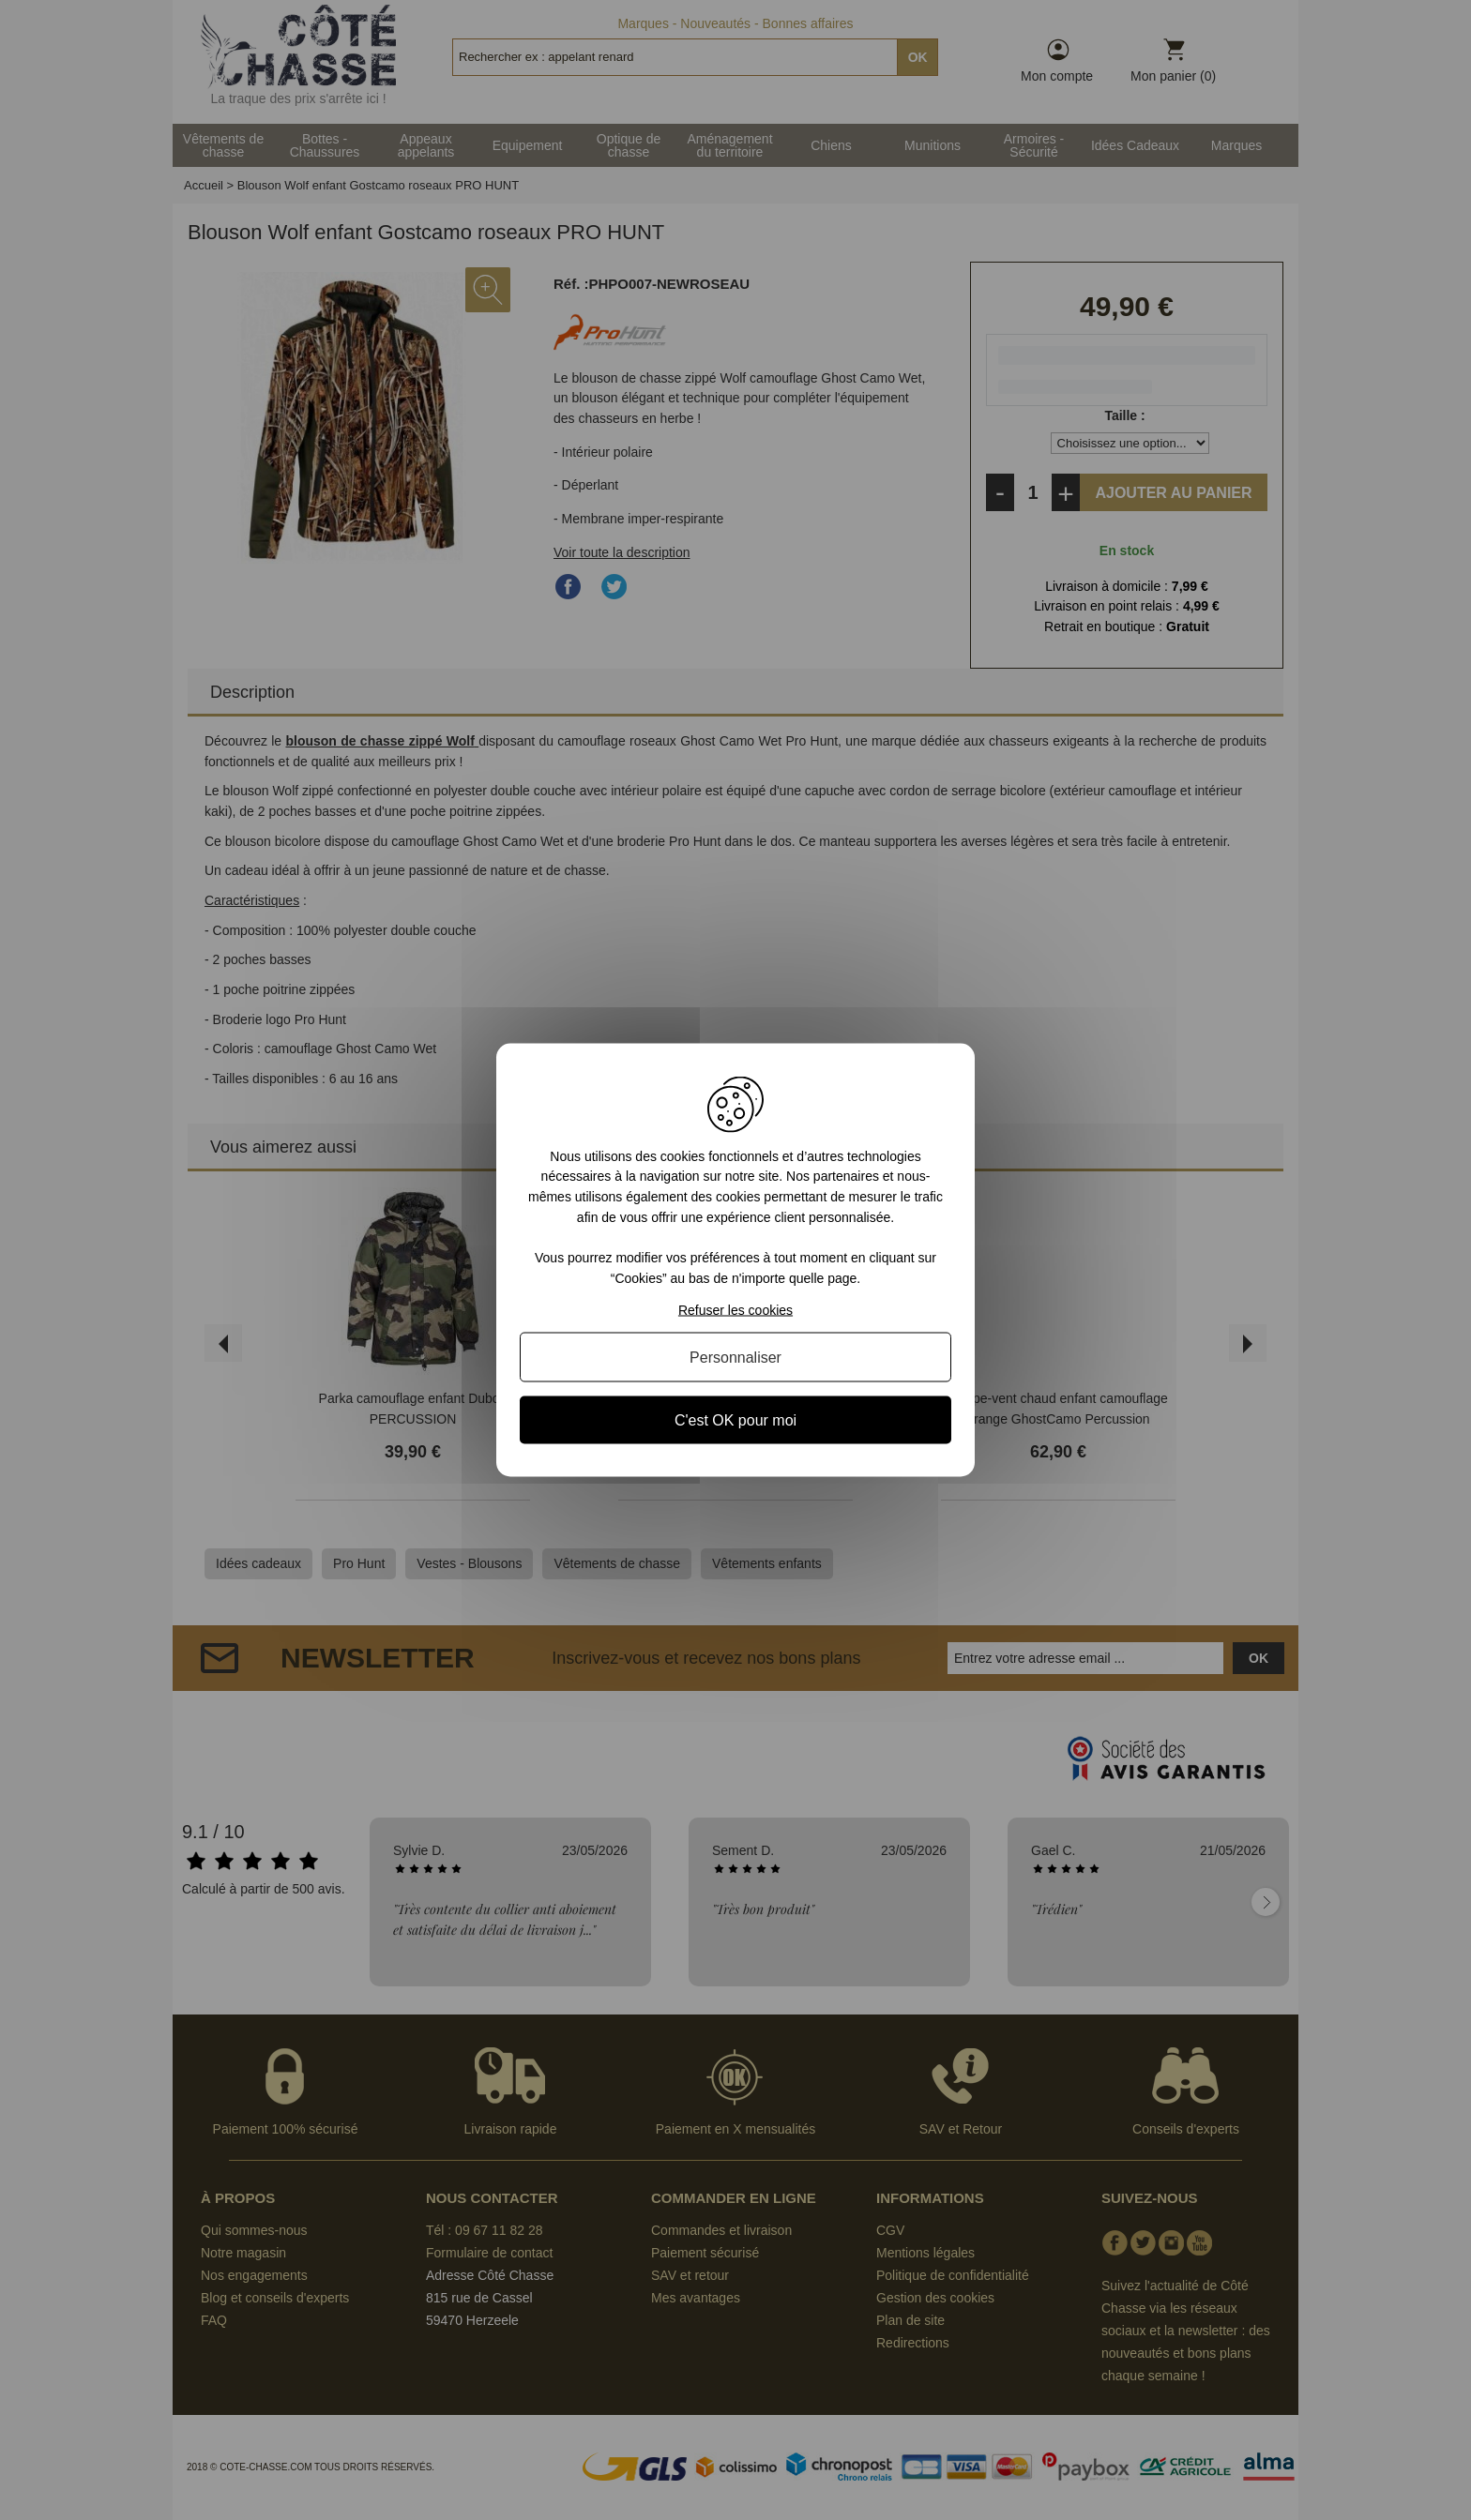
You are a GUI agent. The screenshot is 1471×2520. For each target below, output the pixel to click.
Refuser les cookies (735, 1310)
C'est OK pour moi (735, 1420)
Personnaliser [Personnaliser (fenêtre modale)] (735, 1358)
